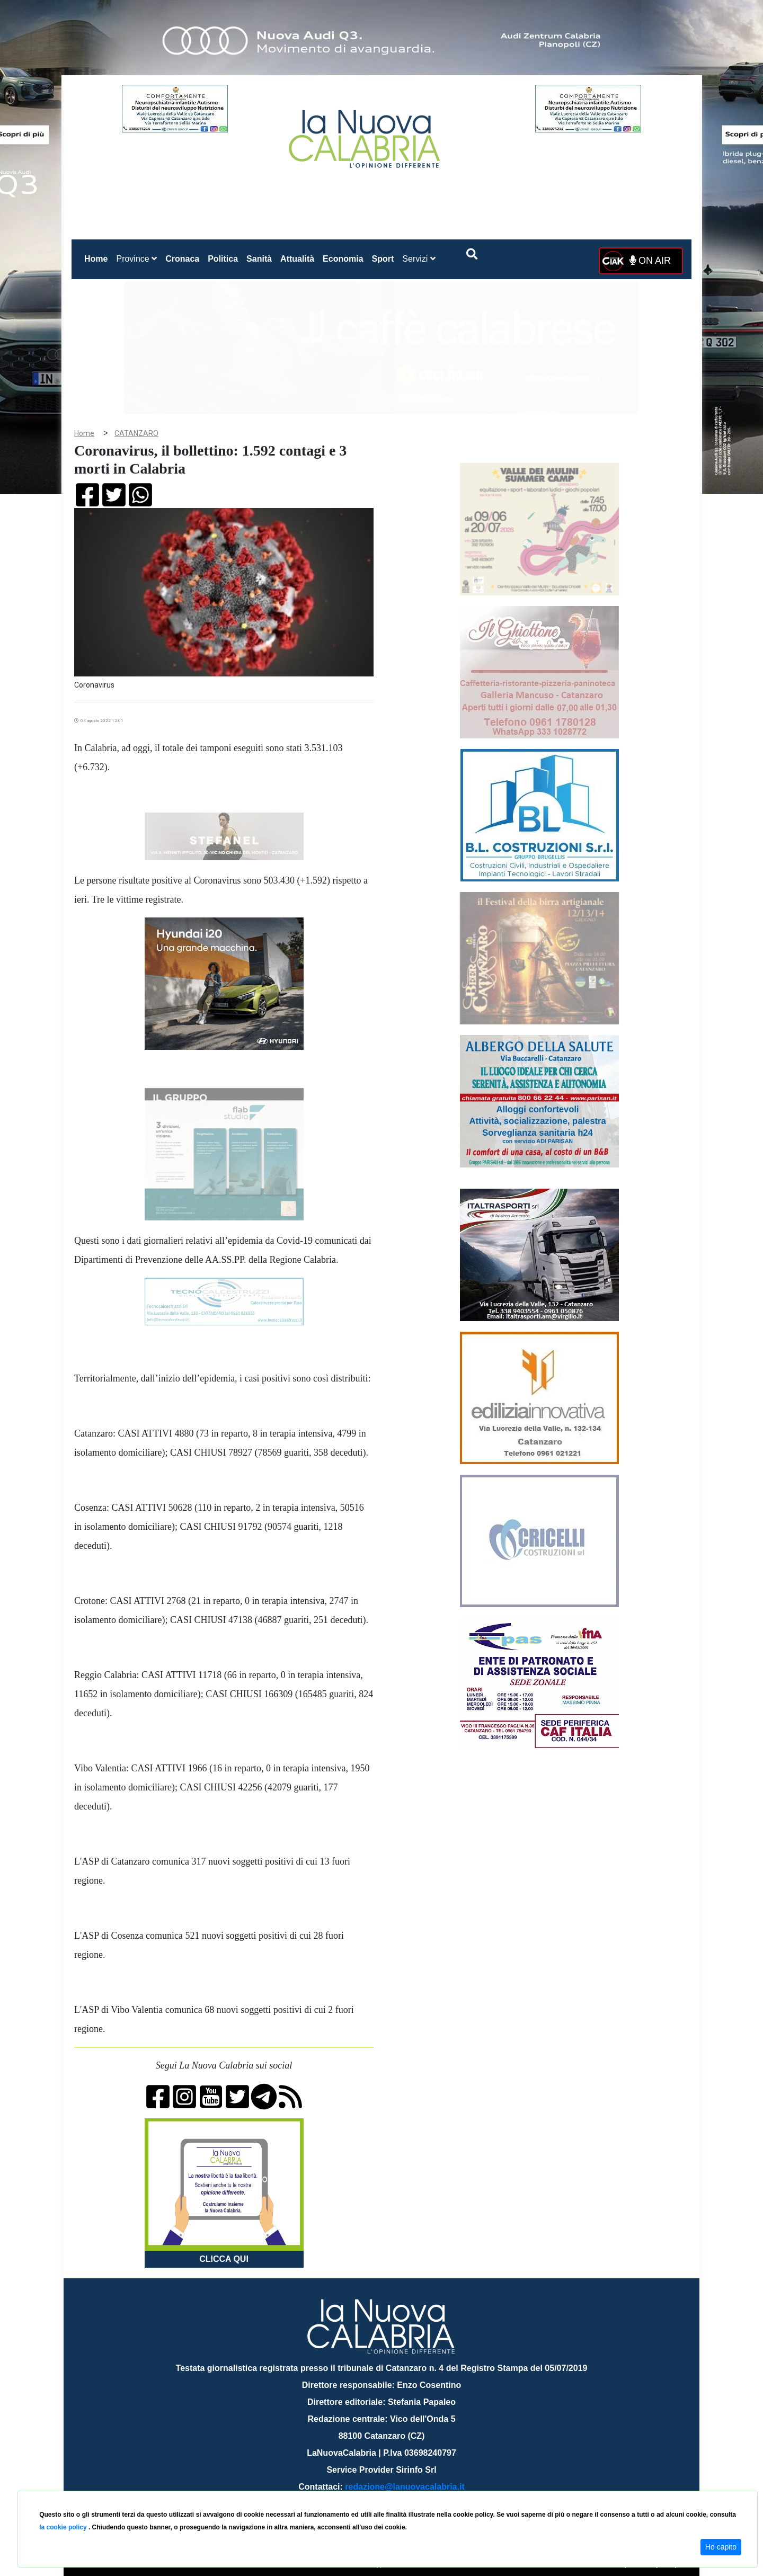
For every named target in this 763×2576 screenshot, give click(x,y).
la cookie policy (63, 2527)
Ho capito (721, 2547)
